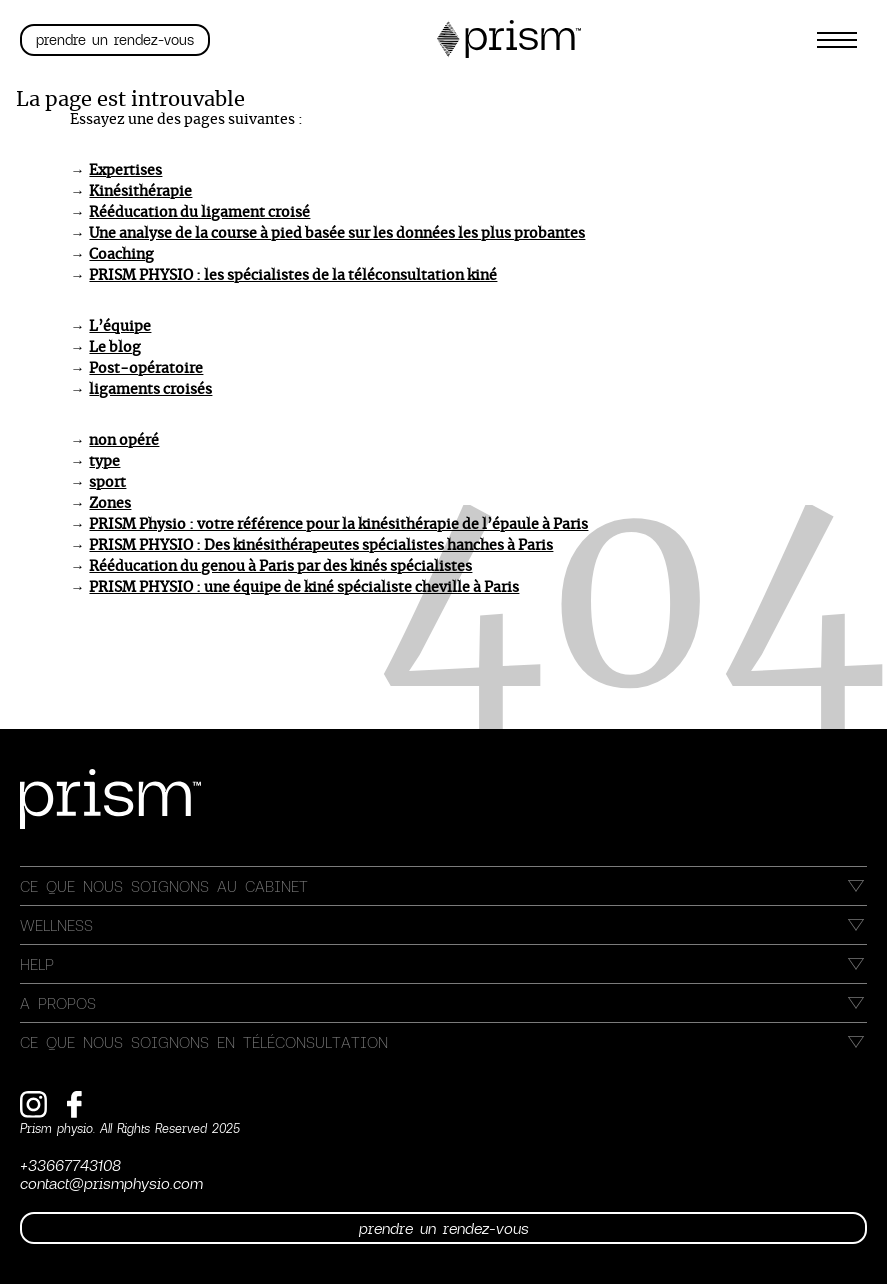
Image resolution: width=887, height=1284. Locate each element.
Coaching (121, 255)
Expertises (125, 171)
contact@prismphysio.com (111, 1183)
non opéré (124, 441)
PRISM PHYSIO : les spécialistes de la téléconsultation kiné (293, 276)
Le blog (115, 348)
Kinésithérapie (140, 192)
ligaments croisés (150, 390)
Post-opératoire (146, 369)
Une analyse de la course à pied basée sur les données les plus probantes (337, 234)
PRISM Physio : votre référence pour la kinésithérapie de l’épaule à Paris (338, 525)
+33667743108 (70, 1165)
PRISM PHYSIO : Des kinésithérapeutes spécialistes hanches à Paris (321, 546)
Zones (110, 504)
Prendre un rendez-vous (115, 39)
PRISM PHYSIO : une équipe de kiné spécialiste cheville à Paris (304, 588)
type (104, 462)
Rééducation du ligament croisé (199, 213)
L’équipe (120, 327)
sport (107, 483)
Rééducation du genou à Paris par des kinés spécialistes (280, 567)
